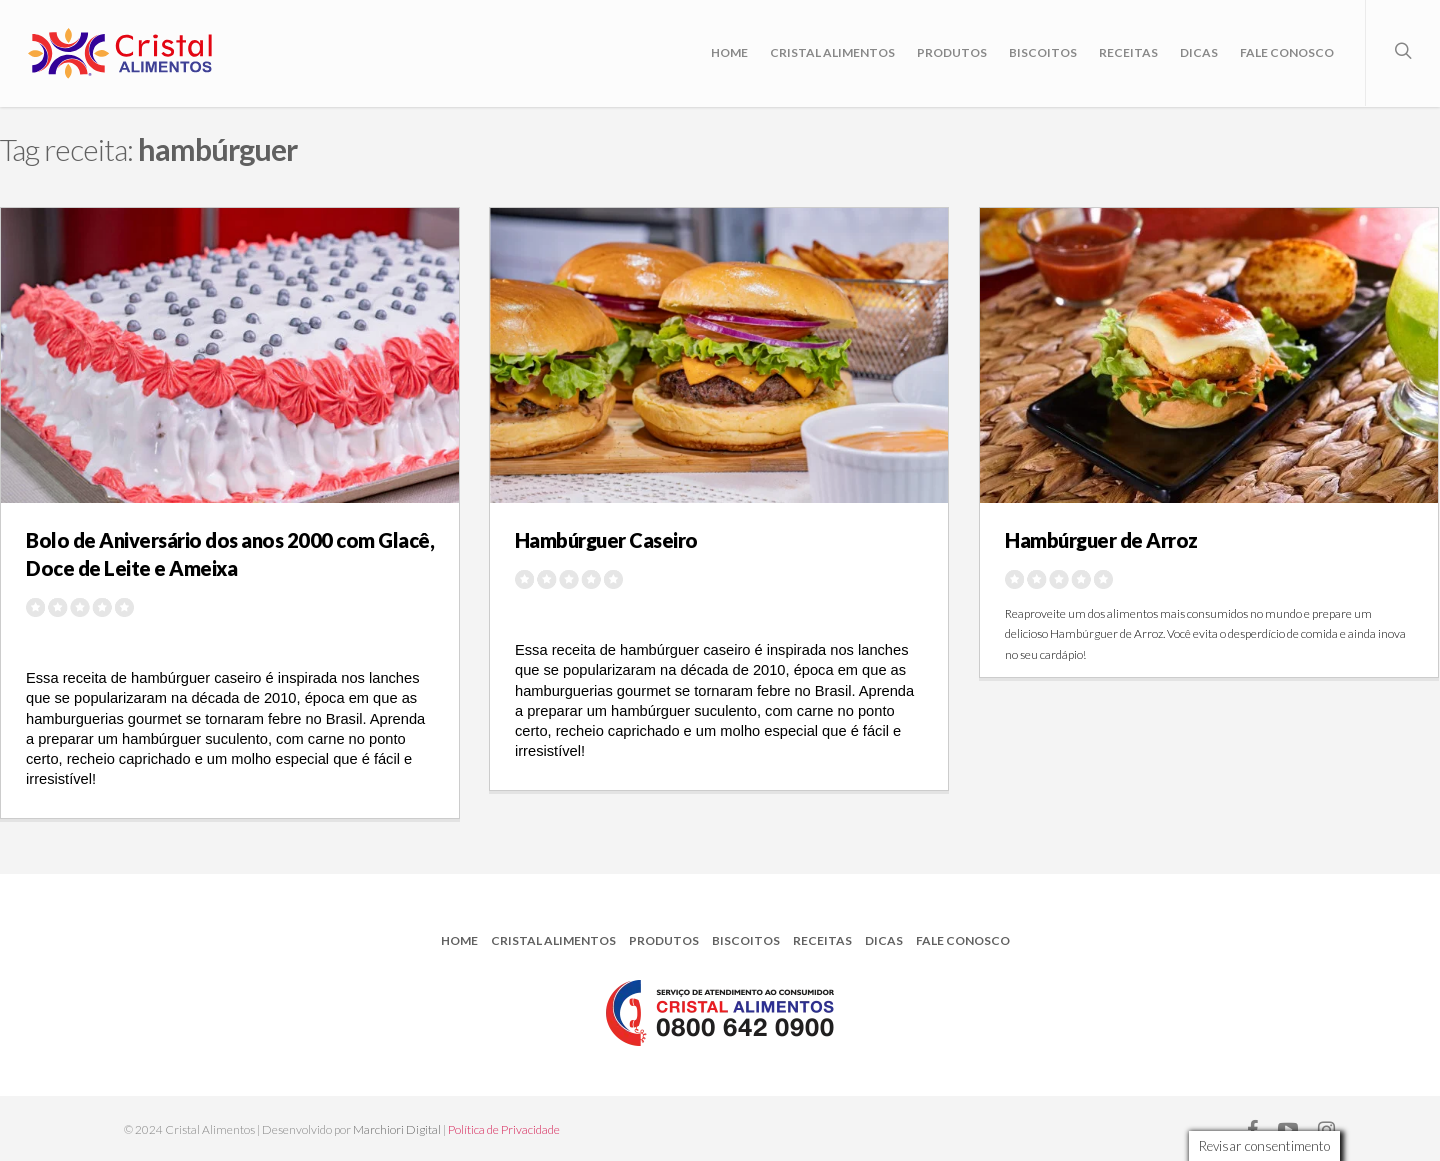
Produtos (952, 52)
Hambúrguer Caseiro (606, 540)
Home (729, 52)
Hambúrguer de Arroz (1101, 540)
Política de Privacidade (504, 1129)
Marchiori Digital (397, 1129)
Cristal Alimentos (832, 52)
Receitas (1128, 52)
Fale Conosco (1287, 52)
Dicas (1199, 52)
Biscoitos (1043, 52)
